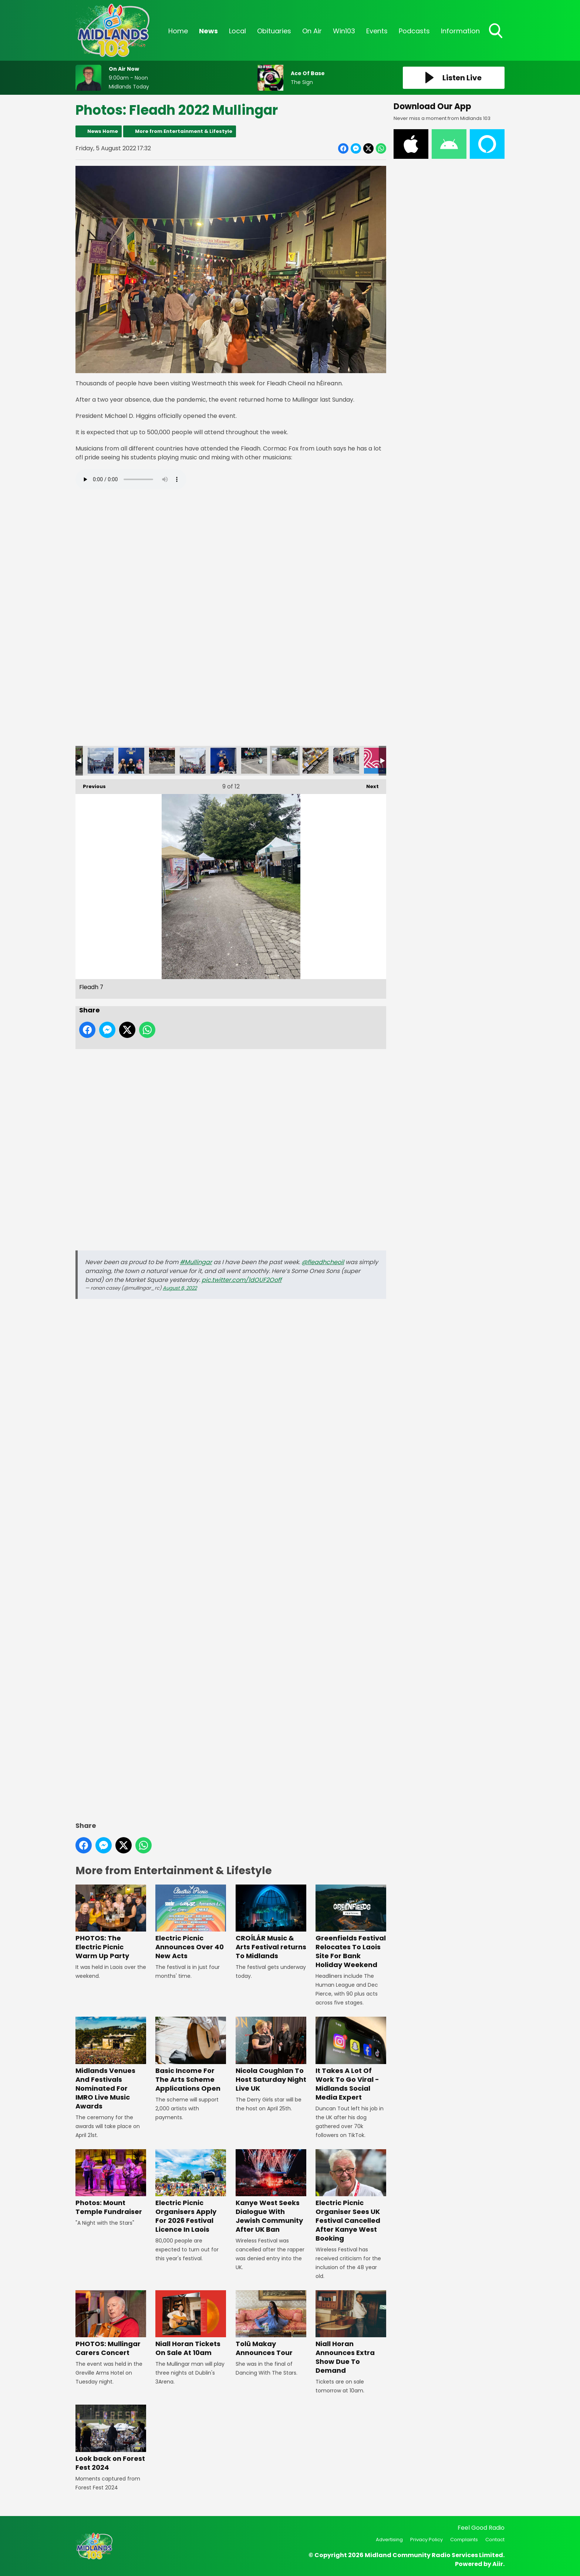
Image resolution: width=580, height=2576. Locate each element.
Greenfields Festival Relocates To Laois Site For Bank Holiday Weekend (351, 1927)
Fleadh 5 (193, 761)
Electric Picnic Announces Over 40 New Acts (190, 1922)
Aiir (497, 2564)
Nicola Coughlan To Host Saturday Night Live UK (271, 2055)
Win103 (344, 31)
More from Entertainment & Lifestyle (183, 131)
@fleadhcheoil (322, 1262)
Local (237, 31)
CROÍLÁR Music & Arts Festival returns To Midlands (271, 1922)
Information (460, 31)
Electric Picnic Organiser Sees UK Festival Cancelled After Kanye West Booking (351, 2196)
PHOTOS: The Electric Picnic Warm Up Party (110, 1922)
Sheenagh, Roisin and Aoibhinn (131, 761)
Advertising (389, 2539)
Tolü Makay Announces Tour (271, 2323)
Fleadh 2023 (377, 761)
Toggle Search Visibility (496, 31)
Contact (495, 2539)
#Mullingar (196, 1262)
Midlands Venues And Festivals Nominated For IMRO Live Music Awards (110, 2063)
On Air (312, 31)
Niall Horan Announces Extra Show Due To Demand (351, 2332)
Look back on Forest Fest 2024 (110, 2438)
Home (178, 31)
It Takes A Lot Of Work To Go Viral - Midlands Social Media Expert (351, 2059)
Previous (90, 784)
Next (369, 784)
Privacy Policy (426, 2539)
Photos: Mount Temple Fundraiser (110, 2182)
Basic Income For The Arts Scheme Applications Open (190, 2055)
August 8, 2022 (180, 1288)
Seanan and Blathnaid (223, 761)
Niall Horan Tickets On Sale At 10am (190, 2323)
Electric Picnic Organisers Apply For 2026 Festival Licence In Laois (190, 2191)
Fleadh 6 (254, 761)
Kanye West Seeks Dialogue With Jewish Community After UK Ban (271, 2191)
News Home (102, 131)
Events (377, 31)
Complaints (464, 2539)
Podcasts (414, 31)
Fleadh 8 (315, 761)
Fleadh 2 (101, 761)
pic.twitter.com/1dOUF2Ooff (241, 1280)
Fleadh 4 (162, 761)
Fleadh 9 (346, 761)
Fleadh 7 (285, 761)
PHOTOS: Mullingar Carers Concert (110, 2323)
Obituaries (274, 31)
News (208, 31)
